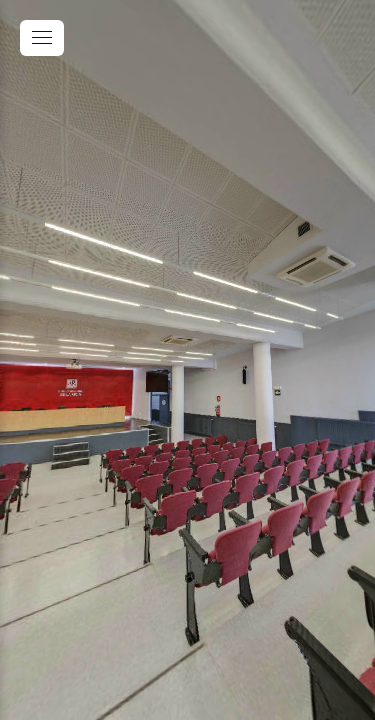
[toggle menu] (42, 38)
